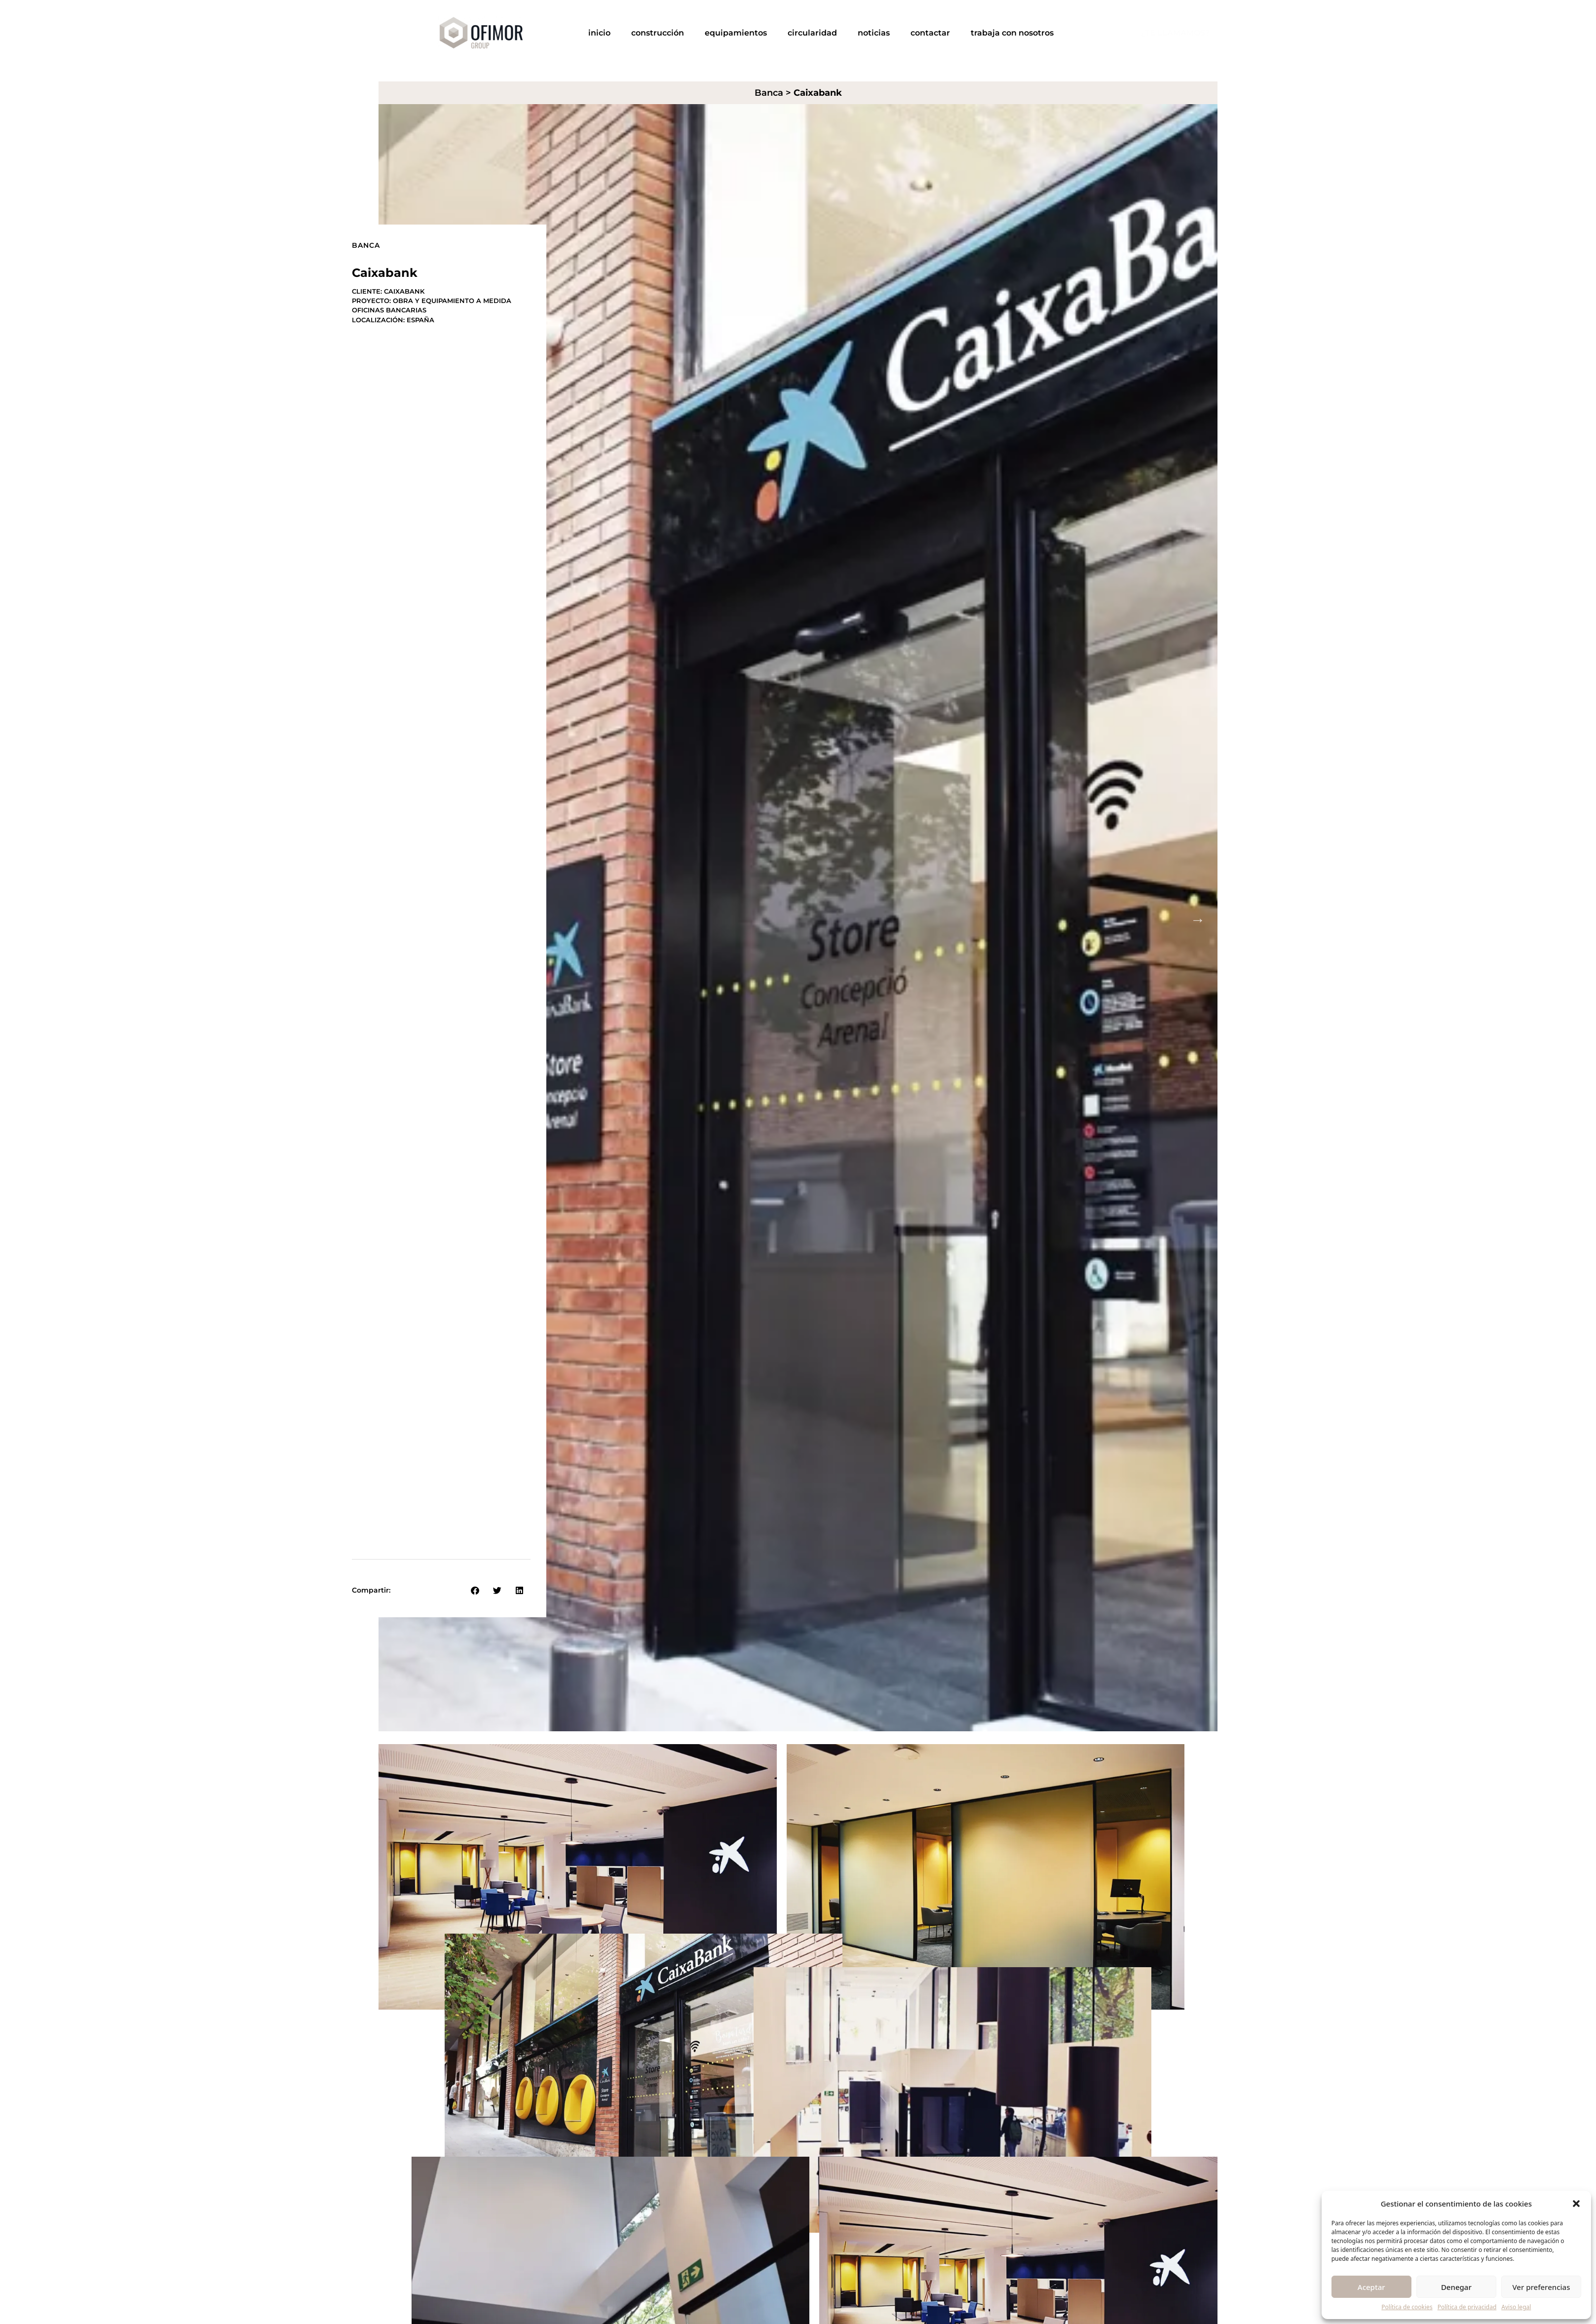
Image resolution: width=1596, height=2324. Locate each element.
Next (1197, 919)
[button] (1576, 2204)
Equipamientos (736, 33)
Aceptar (1371, 2287)
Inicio (599, 33)
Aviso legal (1516, 2307)
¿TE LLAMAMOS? (1175, 33)
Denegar (1456, 2287)
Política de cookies (1406, 2307)
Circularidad (812, 33)
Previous (398, 919)
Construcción (657, 33)
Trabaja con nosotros (1012, 33)
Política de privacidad (1467, 2307)
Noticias (874, 33)
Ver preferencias (1541, 2287)
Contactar (930, 33)
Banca (769, 92)
